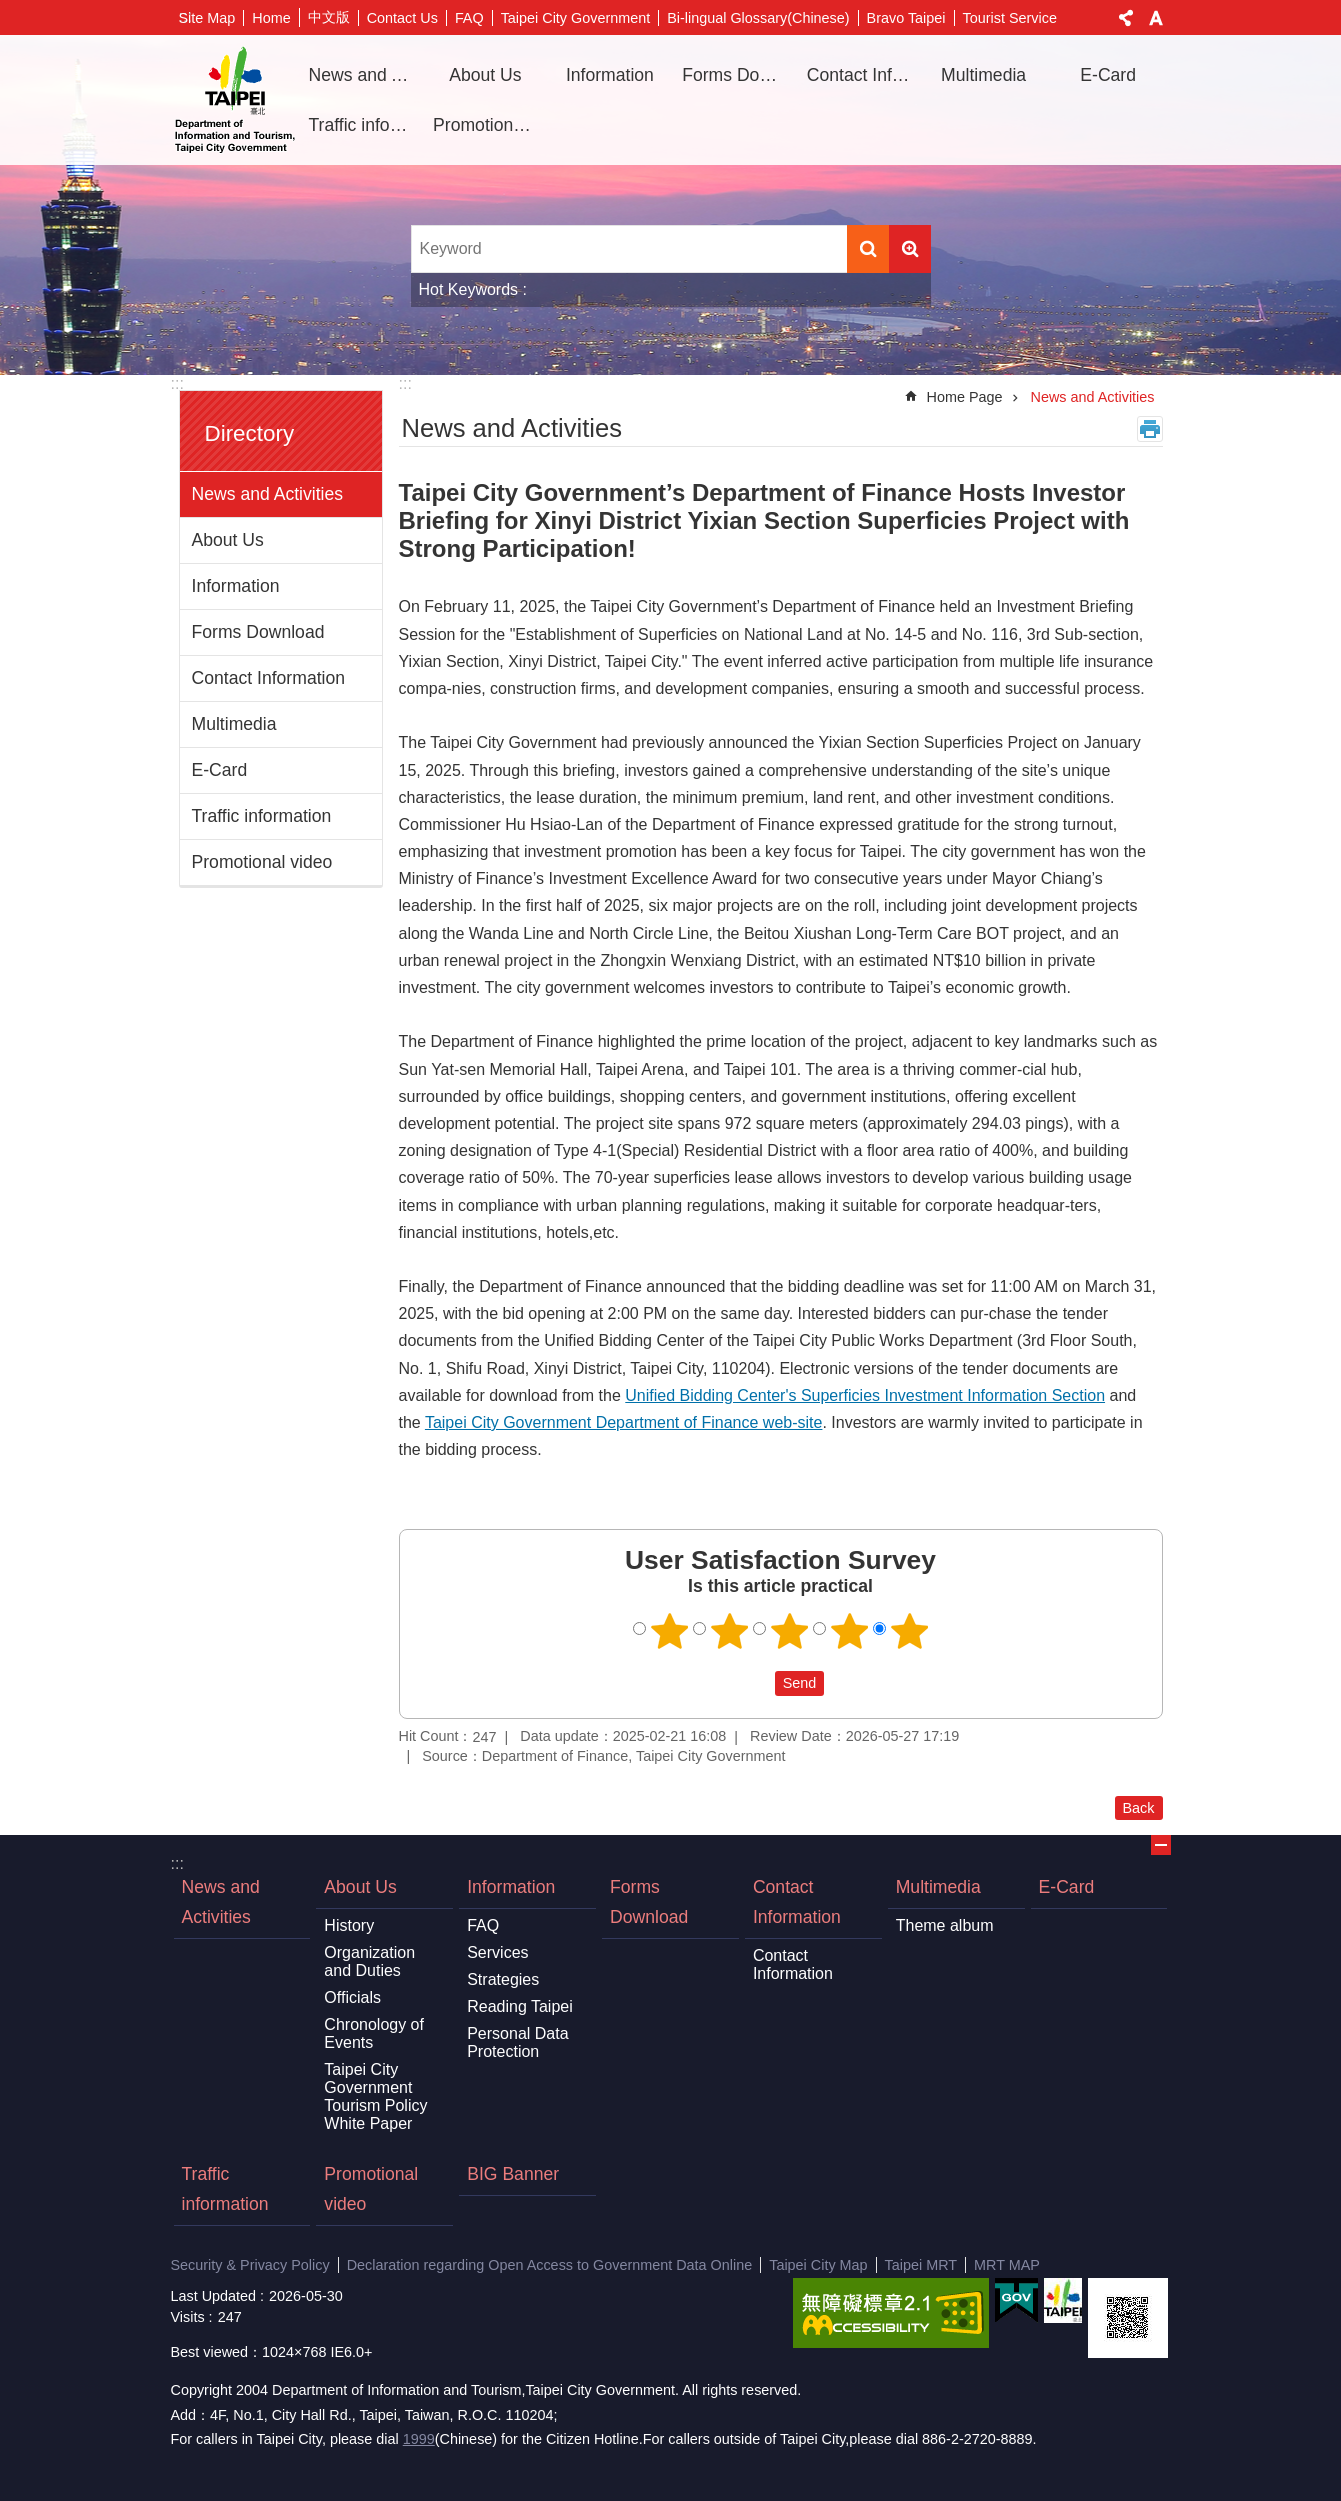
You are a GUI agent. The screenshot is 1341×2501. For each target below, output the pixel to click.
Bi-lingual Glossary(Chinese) (758, 18)
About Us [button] (485, 75)
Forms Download (737, 75)
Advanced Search (910, 249)
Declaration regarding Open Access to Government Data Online (550, 2265)
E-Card (1108, 75)
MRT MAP (1007, 2265)
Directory (250, 433)
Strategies (503, 1979)
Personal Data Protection (517, 2042)
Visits (188, 2317)
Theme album (945, 1925)
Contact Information (269, 678)
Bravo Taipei (906, 18)
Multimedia (234, 724)
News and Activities (364, 75)
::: (177, 383)
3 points (789, 1631)
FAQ (469, 18)
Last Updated (214, 2296)
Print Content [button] (1150, 429)
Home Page (965, 397)
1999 (419, 2439)
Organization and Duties (369, 1961)
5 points (909, 1631)
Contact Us (402, 18)
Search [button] (868, 249)
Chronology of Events (374, 2033)
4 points (849, 1631)
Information (236, 586)
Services (497, 1952)
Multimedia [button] (983, 75)
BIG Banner (513, 2174)
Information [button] (610, 75)
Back (1139, 1808)
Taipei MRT (921, 2265)
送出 (756, 1684)
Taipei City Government (576, 18)
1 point (669, 1631)
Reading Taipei (520, 2006)
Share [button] (1126, 18)
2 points (729, 1631)
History (349, 1925)
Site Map (207, 18)
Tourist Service (1010, 18)
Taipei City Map (818, 2265)
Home (271, 18)
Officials (352, 1997)
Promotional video (488, 125)
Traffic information (364, 125)
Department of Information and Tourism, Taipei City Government (235, 100)
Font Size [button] (1156, 18)
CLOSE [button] (1161, 1845)
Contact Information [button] (862, 75)
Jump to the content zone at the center (10, 10)
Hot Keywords (469, 289)
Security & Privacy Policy (250, 2265)
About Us (228, 540)
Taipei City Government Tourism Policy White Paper (375, 2096)
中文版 (329, 17)
